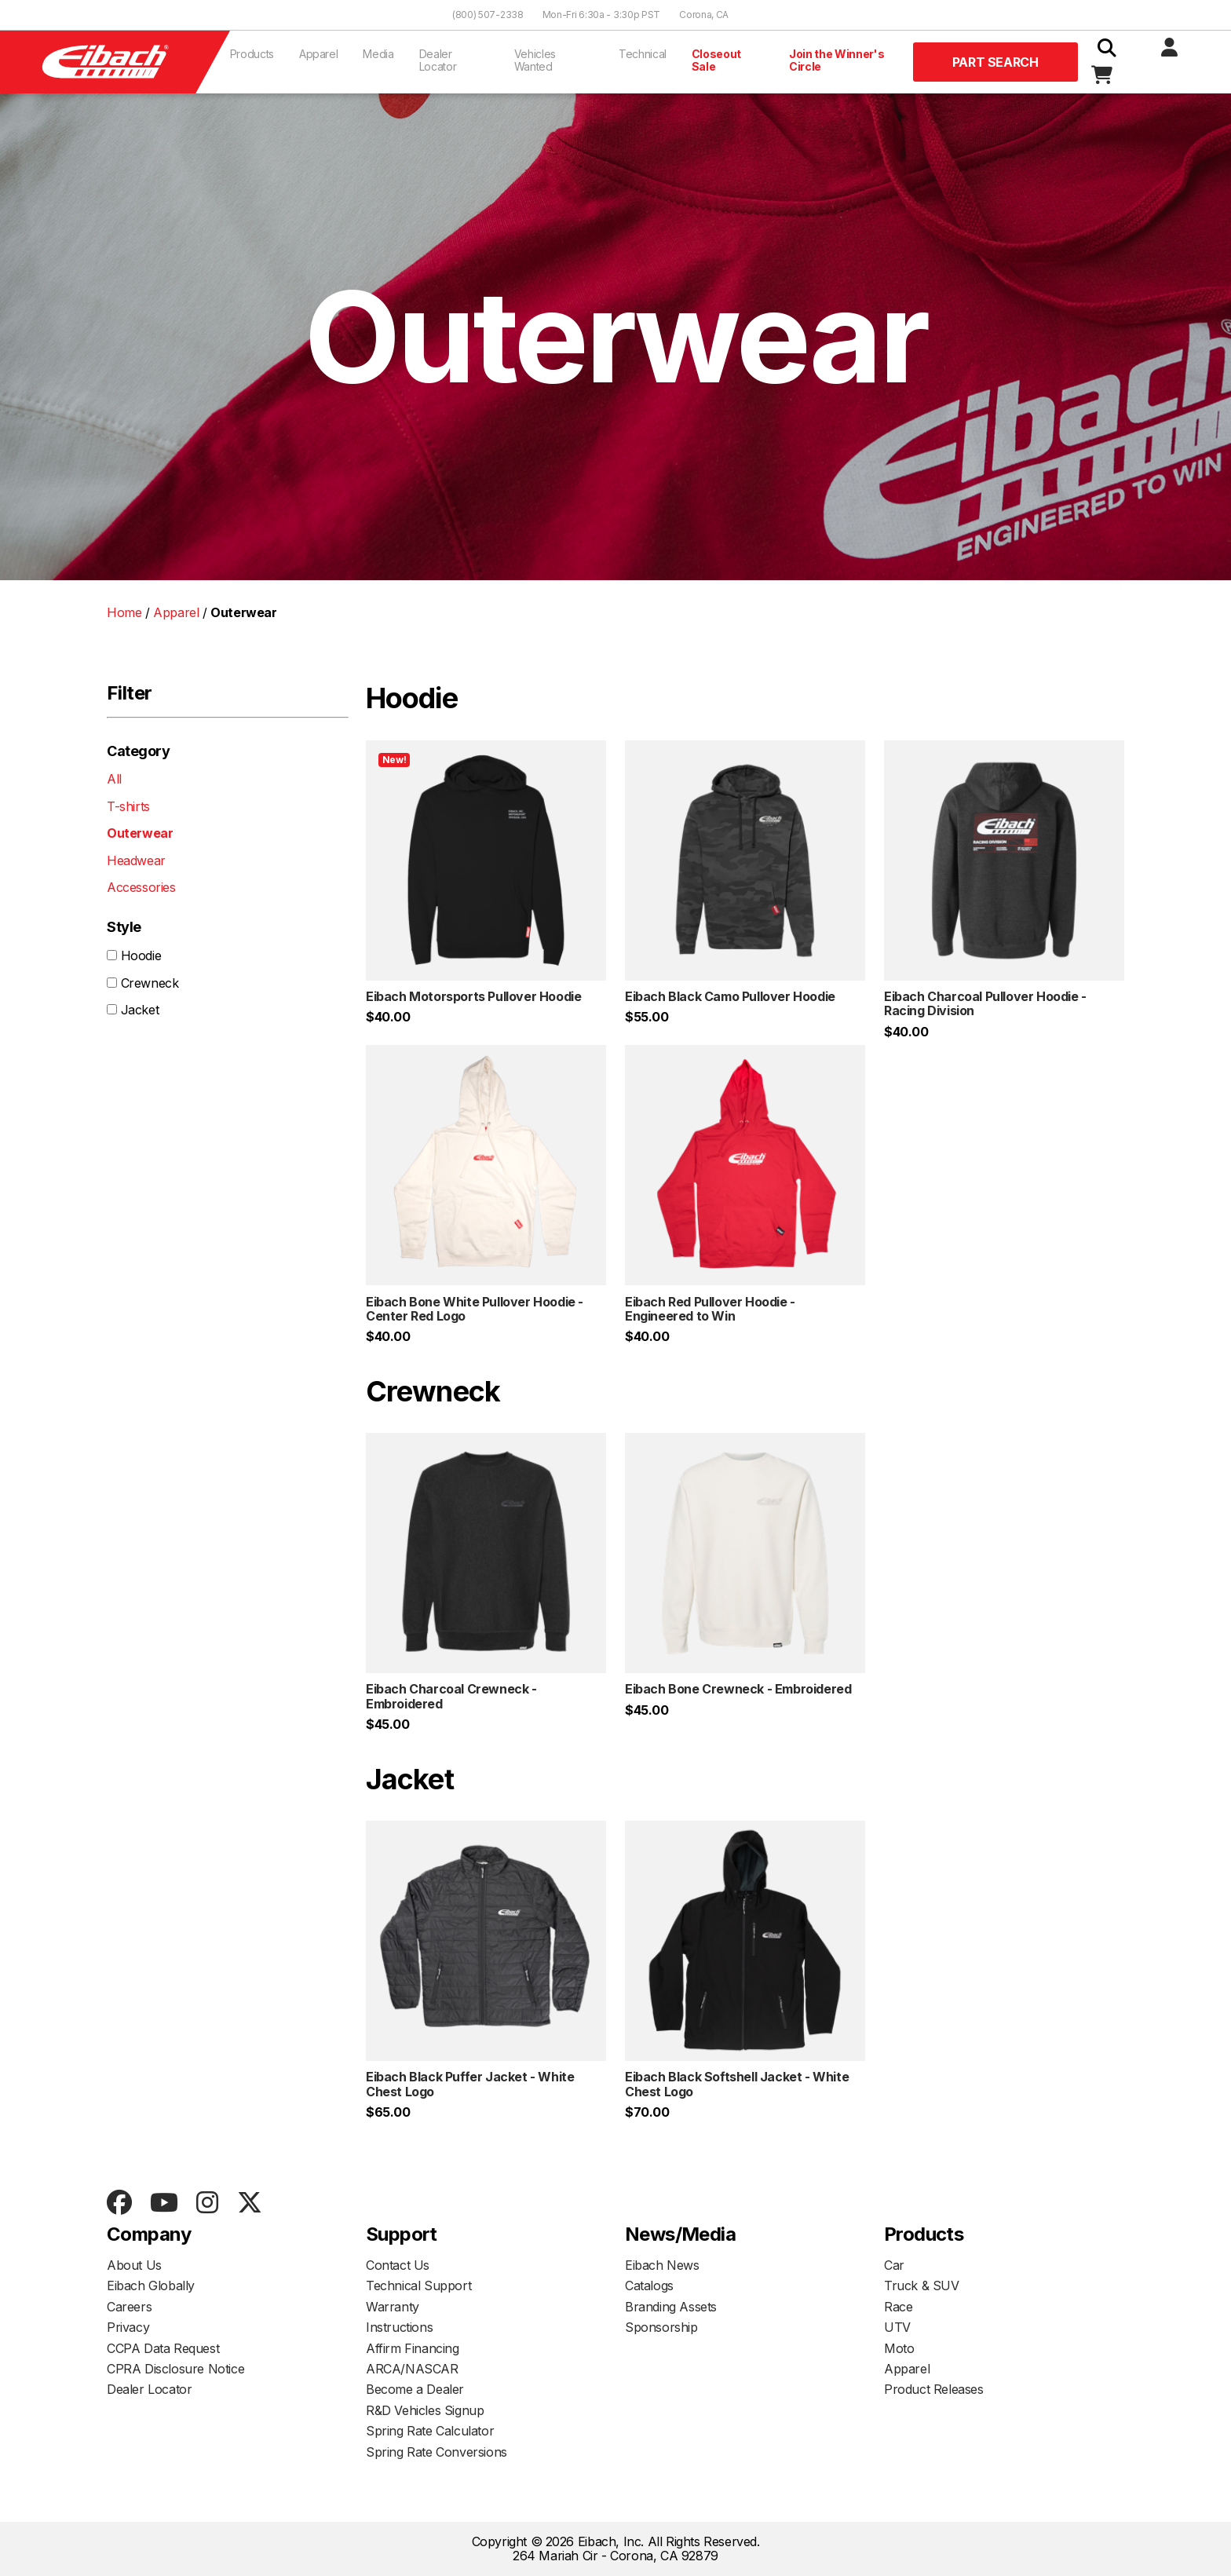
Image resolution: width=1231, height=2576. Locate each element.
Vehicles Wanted (535, 60)
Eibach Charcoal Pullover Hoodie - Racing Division (985, 1003)
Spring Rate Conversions (436, 2452)
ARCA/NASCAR (412, 2369)
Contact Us (397, 2265)
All (114, 779)
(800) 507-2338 (488, 14)
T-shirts (128, 806)
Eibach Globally (151, 2285)
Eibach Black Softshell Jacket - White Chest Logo (737, 2084)
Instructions (399, 2327)
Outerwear (140, 833)
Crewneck (150, 983)
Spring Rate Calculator (430, 2431)
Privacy (128, 2327)
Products (252, 53)
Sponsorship (661, 2327)
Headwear (136, 860)
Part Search (995, 62)
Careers (129, 2307)
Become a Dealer (415, 2389)
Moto (899, 2348)
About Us (134, 2265)
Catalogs (649, 2285)
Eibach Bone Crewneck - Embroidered (738, 1689)
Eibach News (662, 2265)
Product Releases (934, 2389)
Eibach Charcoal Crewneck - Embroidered (451, 1696)
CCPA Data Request (163, 2348)
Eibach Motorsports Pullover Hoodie (473, 996)
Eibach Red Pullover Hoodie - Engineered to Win (710, 1309)
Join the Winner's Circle (836, 60)
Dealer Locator (438, 60)
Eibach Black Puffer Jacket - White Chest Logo (470, 2084)
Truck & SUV (921, 2285)
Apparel (318, 53)
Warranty (392, 2307)
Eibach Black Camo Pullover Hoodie (730, 996)
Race (898, 2307)
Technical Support (418, 2285)
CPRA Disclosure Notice (175, 2369)
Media (378, 53)
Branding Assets (671, 2307)
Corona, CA (704, 14)
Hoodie (141, 955)
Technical (643, 53)
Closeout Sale (716, 60)
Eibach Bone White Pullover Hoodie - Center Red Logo (474, 1309)
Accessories (141, 887)
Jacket (140, 1010)
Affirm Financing (412, 2348)
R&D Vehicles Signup (425, 2410)
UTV (897, 2327)
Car (894, 2265)
